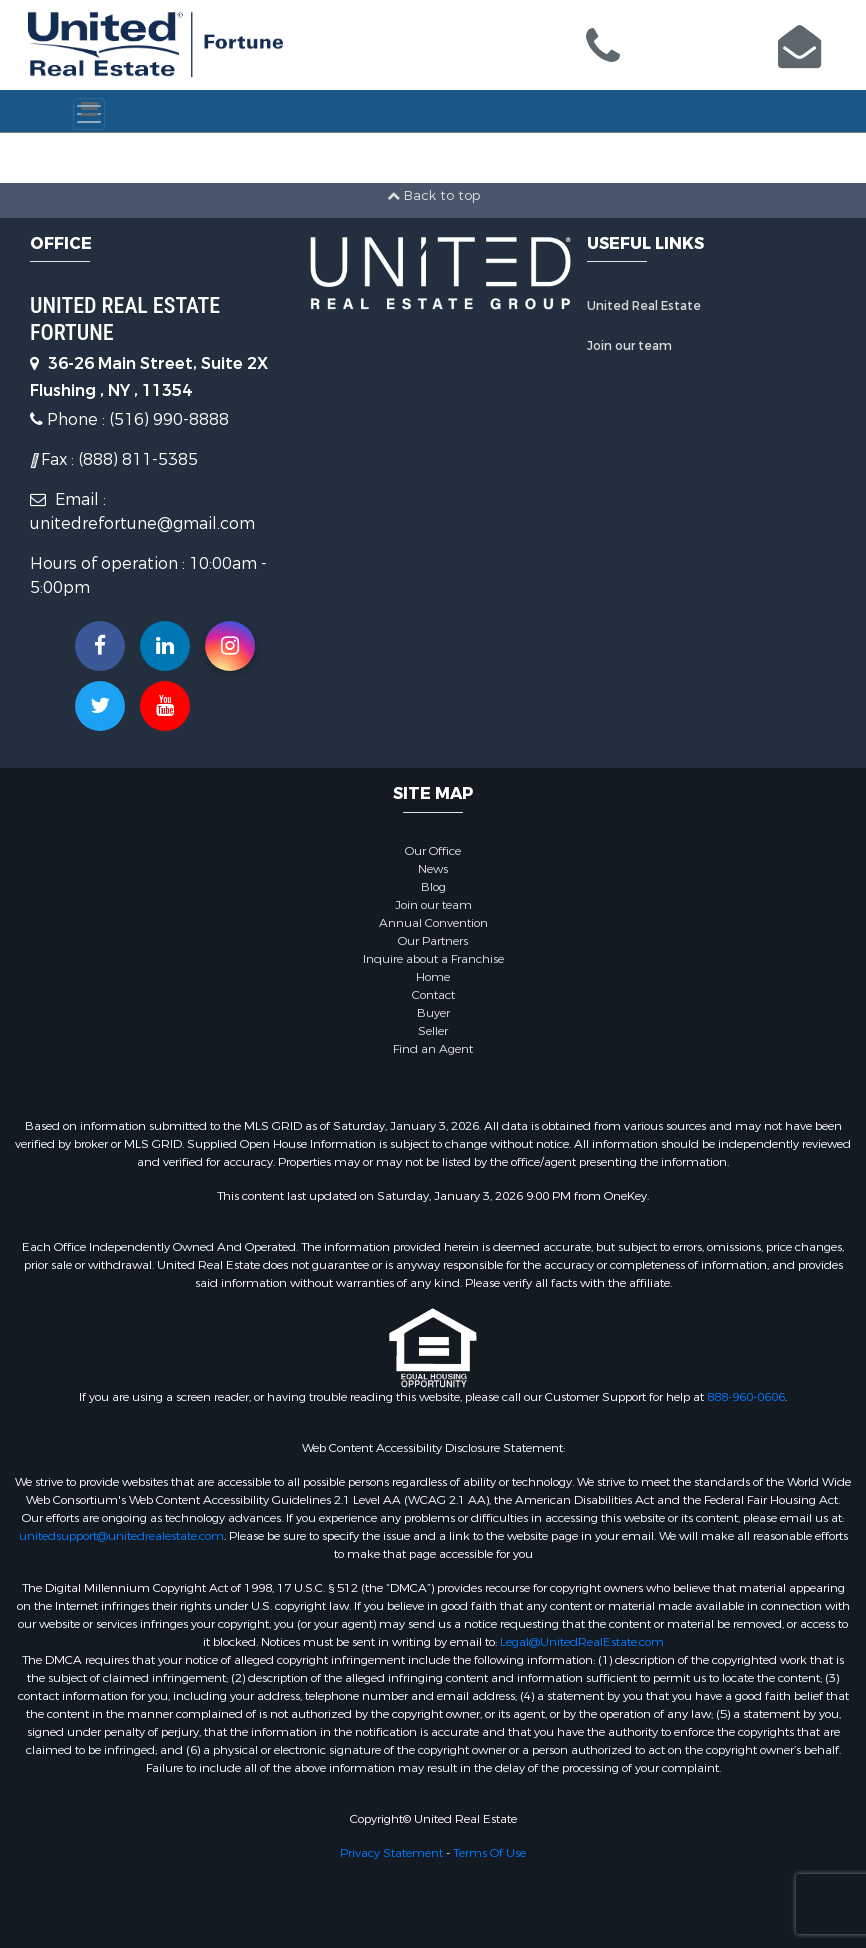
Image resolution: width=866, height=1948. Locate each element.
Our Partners (433, 941)
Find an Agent (433, 1049)
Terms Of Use (489, 1853)
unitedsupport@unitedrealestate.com (121, 1536)
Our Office (433, 851)
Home (433, 977)
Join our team (629, 346)
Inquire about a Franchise (433, 959)
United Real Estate (644, 306)
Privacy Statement (391, 1853)
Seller (433, 1031)
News (433, 869)
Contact (433, 995)
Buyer (433, 1013)
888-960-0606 (746, 1397)
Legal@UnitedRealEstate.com (582, 1642)
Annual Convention (433, 923)
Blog (433, 887)
